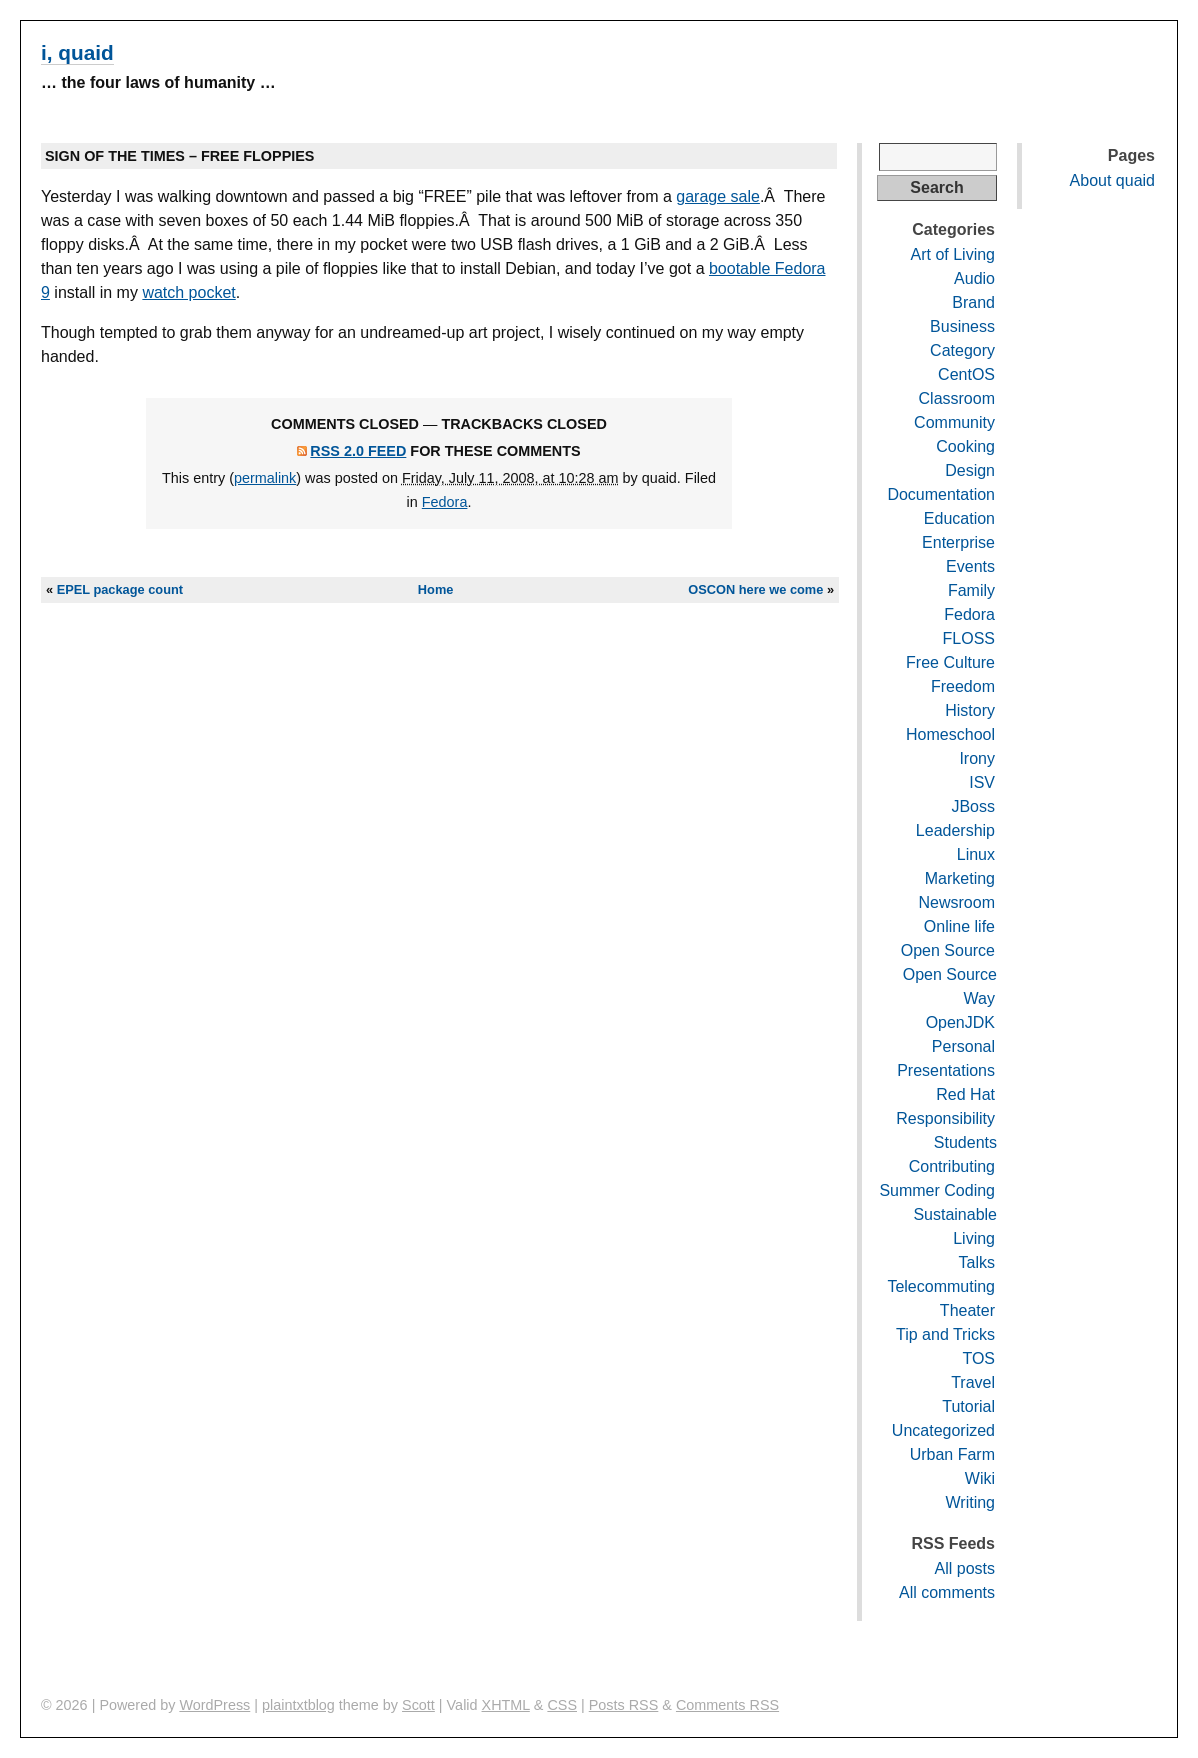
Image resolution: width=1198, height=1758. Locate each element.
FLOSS (969, 638)
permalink (265, 478)
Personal (963, 1046)
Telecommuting (941, 1286)
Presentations (946, 1070)
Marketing (960, 878)
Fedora (445, 502)
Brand (973, 302)
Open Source (948, 950)
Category (962, 350)
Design (970, 470)
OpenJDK (960, 1022)
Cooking (965, 446)
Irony (977, 758)
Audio (974, 278)
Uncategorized (943, 1430)
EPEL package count (120, 589)
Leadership (955, 830)
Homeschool (950, 734)
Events (970, 566)
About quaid (1112, 180)
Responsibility (945, 1118)
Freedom (963, 686)
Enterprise (958, 542)
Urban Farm (952, 1454)
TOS (978, 1358)
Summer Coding (937, 1190)
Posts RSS (624, 1705)
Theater (967, 1310)
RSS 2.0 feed (358, 451)
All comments (947, 1592)
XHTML (506, 1705)
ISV (982, 782)
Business (962, 326)
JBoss (973, 806)
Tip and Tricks (945, 1334)
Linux (976, 854)
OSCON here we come (755, 589)
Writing (971, 1502)
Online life (959, 926)
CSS (562, 1705)
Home (436, 589)
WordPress (214, 1705)
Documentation (941, 494)
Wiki (980, 1478)
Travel (973, 1382)
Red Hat (965, 1094)
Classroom (957, 398)
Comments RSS (727, 1705)
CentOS (966, 374)
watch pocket (188, 292)
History (970, 710)
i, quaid (77, 52)
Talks (977, 1262)
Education (959, 518)
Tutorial (968, 1406)
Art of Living (953, 254)
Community (954, 422)
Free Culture (950, 662)
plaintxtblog (298, 1705)
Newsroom (957, 902)
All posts (965, 1568)
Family (971, 590)
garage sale (718, 196)
